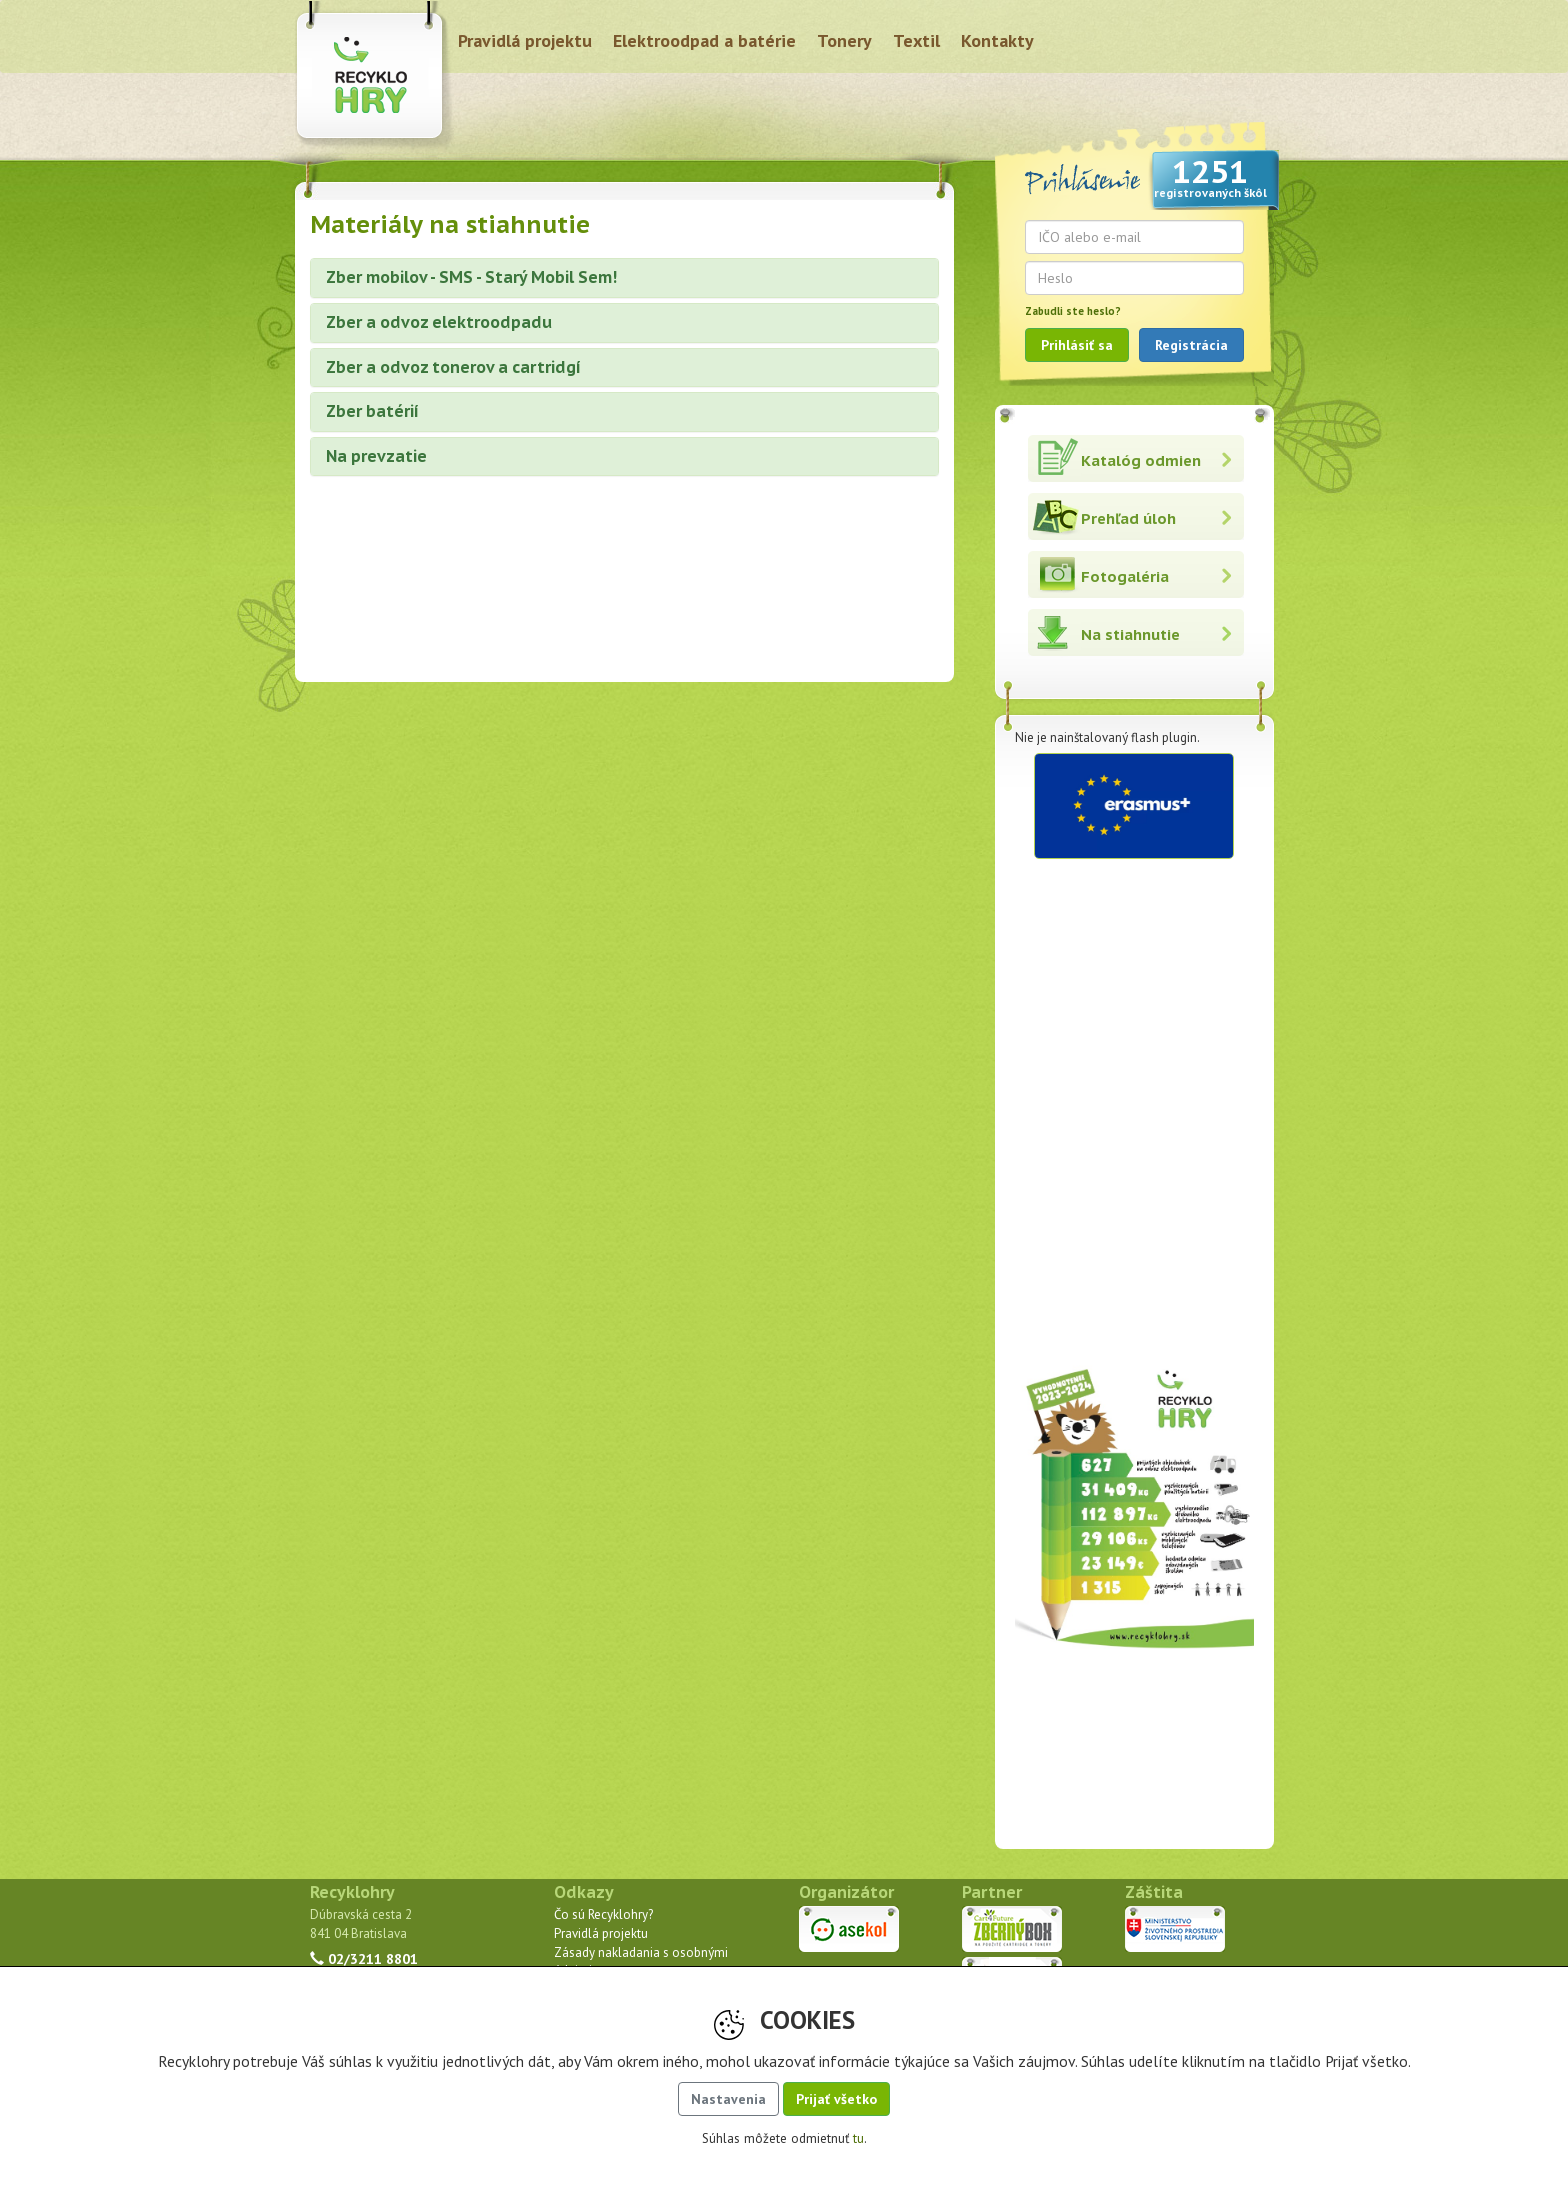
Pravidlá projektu (525, 40)
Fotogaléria (1125, 576)
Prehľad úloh (1128, 518)
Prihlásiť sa (1077, 345)
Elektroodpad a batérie (704, 40)
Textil (916, 40)
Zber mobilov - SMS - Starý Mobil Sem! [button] (471, 277)
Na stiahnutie (1130, 634)
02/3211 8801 (364, 1958)
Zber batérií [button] (372, 411)
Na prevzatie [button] (376, 456)
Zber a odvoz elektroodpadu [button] (439, 322)
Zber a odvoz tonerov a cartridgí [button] (453, 367)
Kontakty (997, 40)
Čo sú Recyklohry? (603, 1914)
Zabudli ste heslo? (1073, 311)
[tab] (624, 278)
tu (858, 2138)
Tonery (844, 40)
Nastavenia (728, 2099)
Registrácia (1191, 345)
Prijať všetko (836, 2099)
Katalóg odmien (1141, 460)
